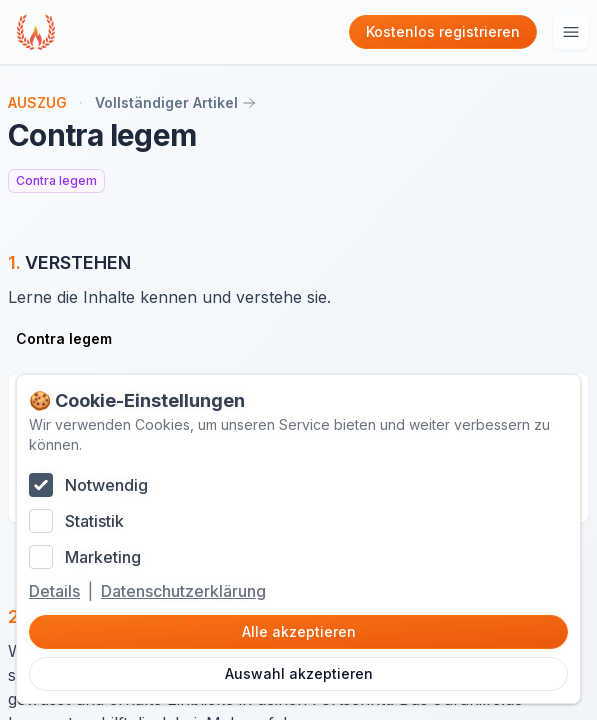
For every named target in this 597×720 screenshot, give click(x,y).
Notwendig (106, 485)
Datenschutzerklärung (183, 591)
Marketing (103, 557)
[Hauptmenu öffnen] (571, 32)
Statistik (94, 521)
